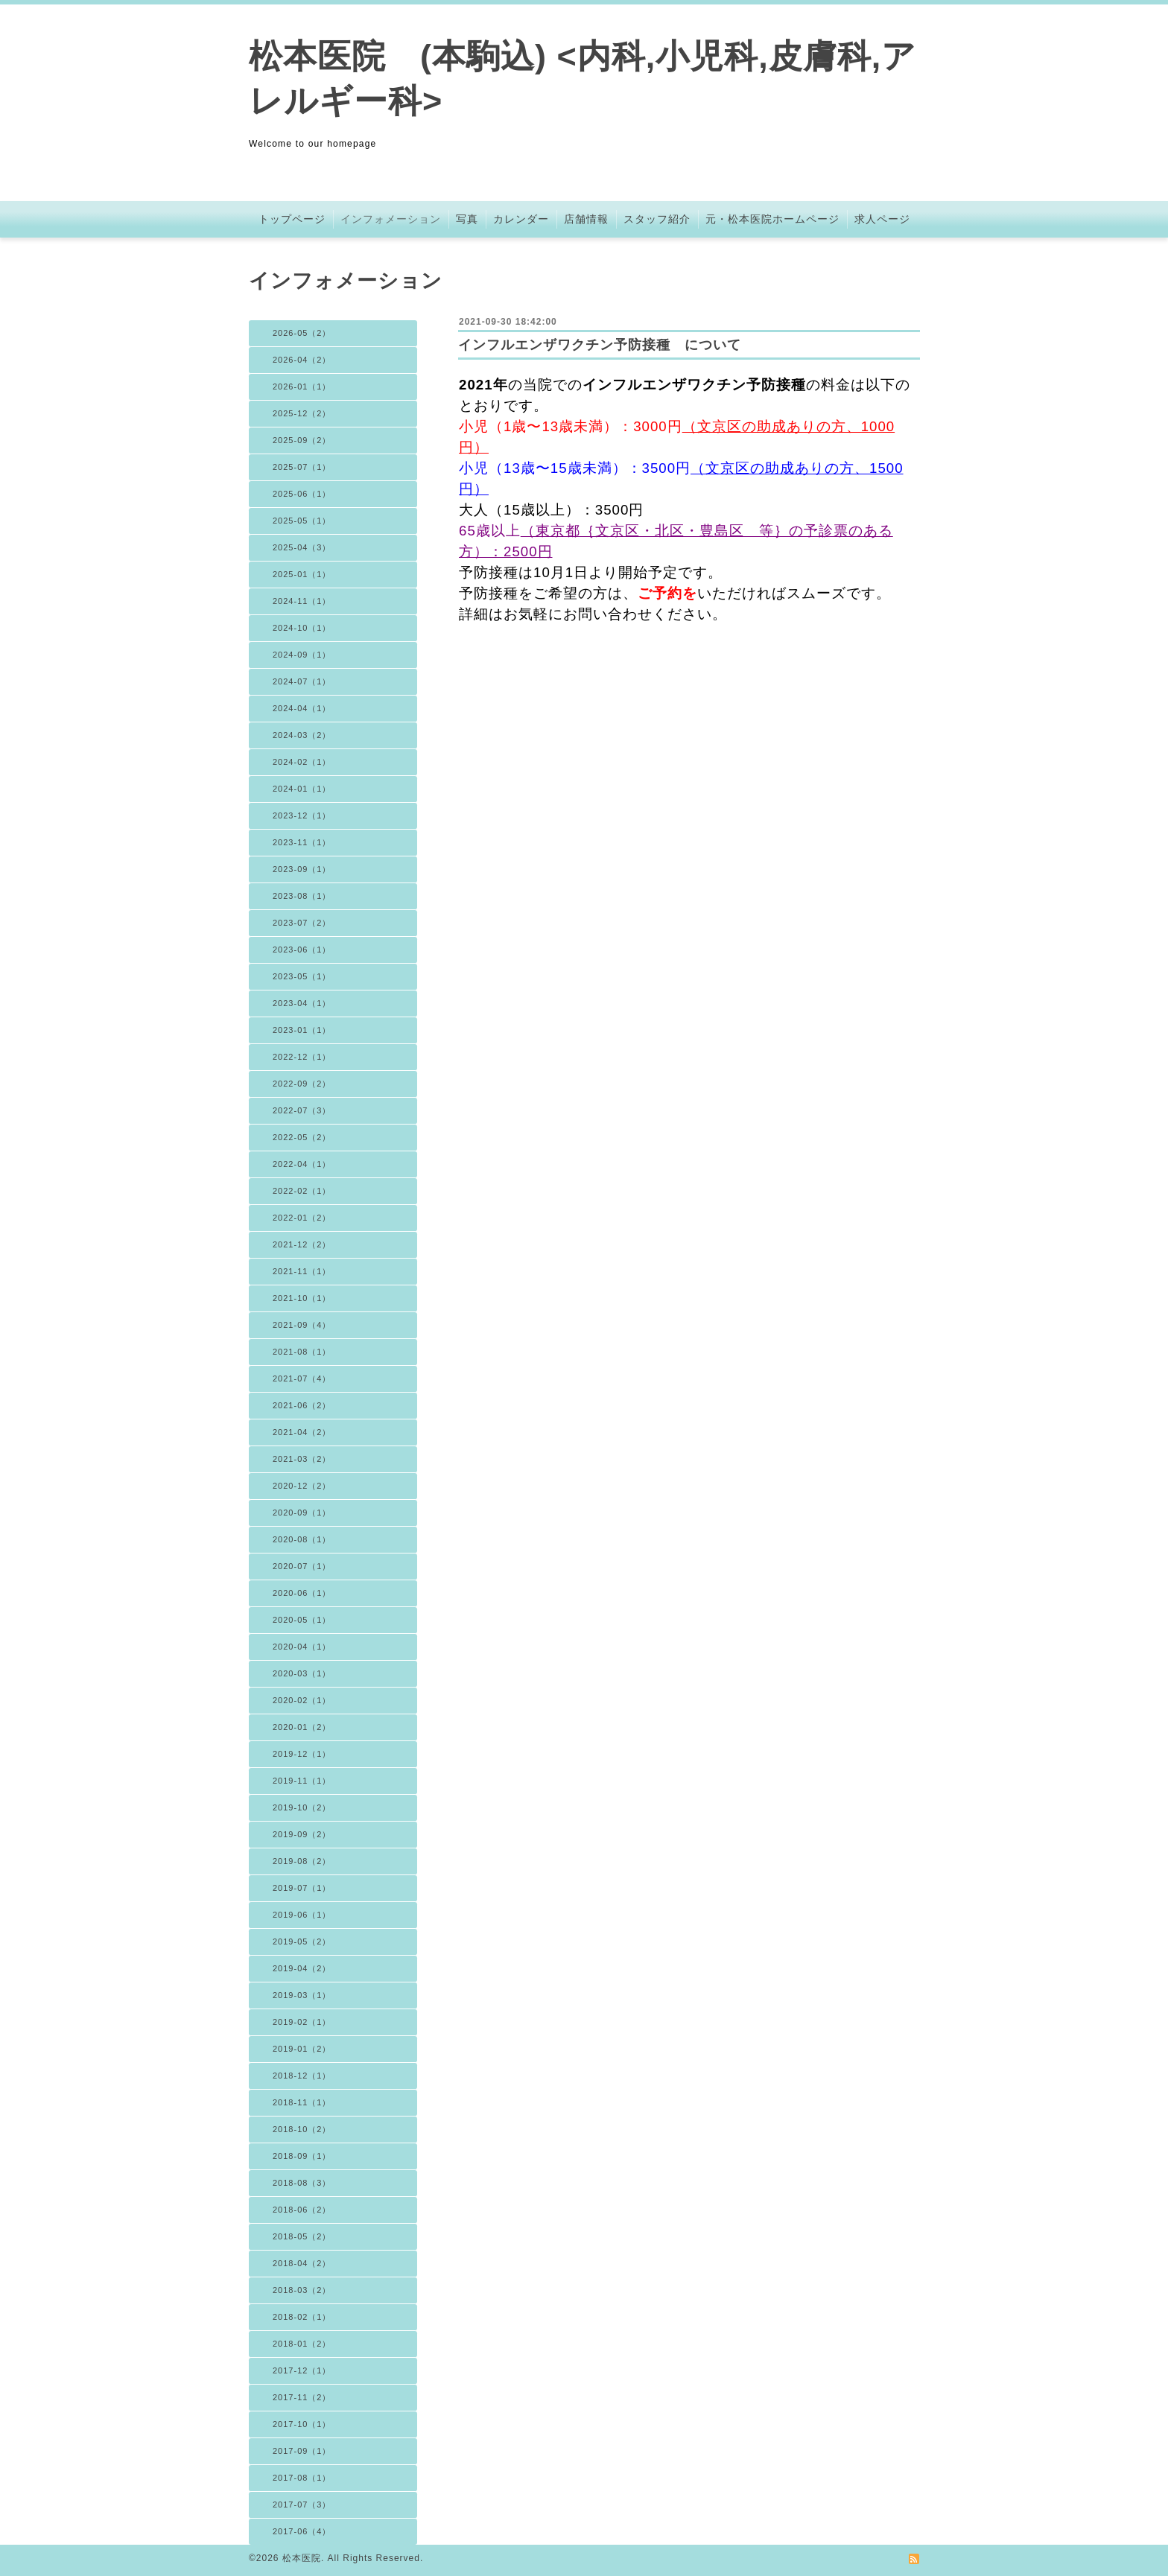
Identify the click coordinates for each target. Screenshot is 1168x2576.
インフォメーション (390, 219)
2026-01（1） (302, 386)
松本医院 (301, 2558)
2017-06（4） (302, 2531)
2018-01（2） (302, 2343)
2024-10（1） (302, 627)
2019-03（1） (302, 1995)
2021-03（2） (302, 1458)
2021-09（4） (302, 1324)
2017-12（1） (302, 2370)
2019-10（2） (302, 1807)
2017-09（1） (302, 2450)
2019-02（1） (302, 2021)
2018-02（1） (302, 2316)
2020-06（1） (302, 1592)
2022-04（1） (302, 1164)
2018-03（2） (302, 2290)
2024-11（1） (302, 601)
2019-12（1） (302, 1753)
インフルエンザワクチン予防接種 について (599, 344)
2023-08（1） (302, 895)
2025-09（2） (302, 440)
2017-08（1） (302, 2477)
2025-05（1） (302, 520)
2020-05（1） (302, 1619)
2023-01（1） (302, 1029)
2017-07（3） (302, 2504)
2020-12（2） (302, 1485)
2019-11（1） (302, 1780)
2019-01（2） (302, 2048)
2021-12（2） (302, 1244)
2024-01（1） (302, 788)
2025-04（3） (302, 547)
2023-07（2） (302, 922)
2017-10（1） (302, 2424)
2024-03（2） (302, 735)
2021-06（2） (302, 1405)
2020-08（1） (302, 1539)
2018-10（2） (302, 2129)
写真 (467, 219)
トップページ (292, 219)
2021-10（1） (302, 1298)
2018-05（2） (302, 2236)
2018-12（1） (302, 2075)
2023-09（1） (302, 869)
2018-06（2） (302, 2209)
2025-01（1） (302, 574)
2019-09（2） (302, 1834)
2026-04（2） (302, 359)
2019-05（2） (302, 1941)
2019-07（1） (302, 1887)
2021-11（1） (302, 1271)
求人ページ (882, 219)
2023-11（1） (302, 842)
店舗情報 (586, 219)
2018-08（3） (302, 2182)
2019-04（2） (302, 1968)
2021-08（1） (302, 1351)
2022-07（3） (302, 1110)
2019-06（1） (302, 1914)
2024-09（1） (302, 654)
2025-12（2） (302, 413)
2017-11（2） (302, 2397)
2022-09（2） (302, 1083)
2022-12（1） (302, 1056)
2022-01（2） (302, 1217)
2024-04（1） (302, 708)
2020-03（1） (302, 1673)
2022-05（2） (302, 1137)
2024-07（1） (302, 681)
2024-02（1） (302, 761)
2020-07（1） (302, 1566)
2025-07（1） (302, 466)
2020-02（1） (302, 1700)
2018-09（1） (302, 2156)
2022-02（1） (302, 1190)
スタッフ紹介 (657, 219)
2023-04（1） (302, 1003)
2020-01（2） (302, 1727)
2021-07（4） (302, 1378)
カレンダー (521, 219)
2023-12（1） (302, 815)
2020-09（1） (302, 1512)
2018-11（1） (302, 2102)
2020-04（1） (302, 1646)
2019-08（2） (302, 1861)
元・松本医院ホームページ (772, 219)
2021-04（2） (302, 1432)
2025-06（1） (302, 493)
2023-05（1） (302, 976)
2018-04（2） (302, 2263)
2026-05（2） (302, 332)
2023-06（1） (302, 949)
